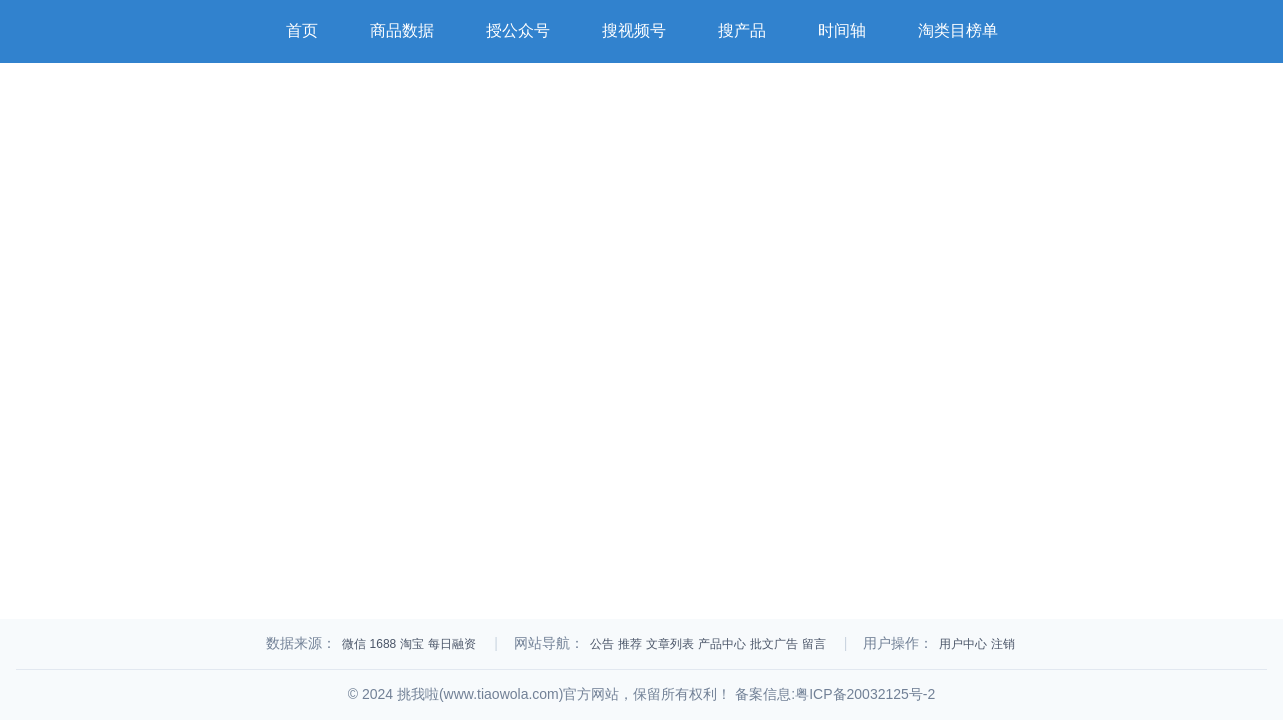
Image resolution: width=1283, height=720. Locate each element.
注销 (1003, 644)
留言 (814, 644)
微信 (354, 644)
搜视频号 (634, 30)
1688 (383, 644)
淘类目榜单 (958, 30)
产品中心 (722, 644)
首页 (302, 30)
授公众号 (518, 30)
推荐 (630, 644)
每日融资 (452, 644)
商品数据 (402, 30)
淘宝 (412, 644)
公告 (602, 644)
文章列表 (670, 644)
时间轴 (842, 30)
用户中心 (963, 644)
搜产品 (742, 30)
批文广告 (774, 644)
